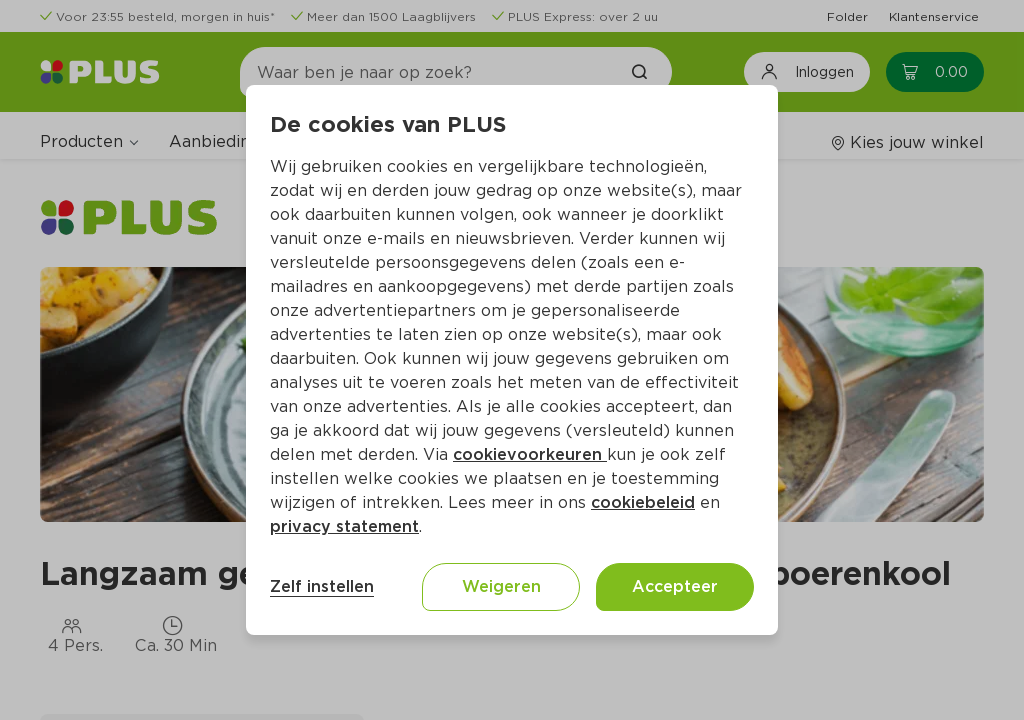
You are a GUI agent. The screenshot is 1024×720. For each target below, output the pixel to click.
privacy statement (344, 526)
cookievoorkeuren (530, 454)
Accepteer (675, 586)
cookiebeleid (643, 502)
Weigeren (501, 586)
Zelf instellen (322, 586)
